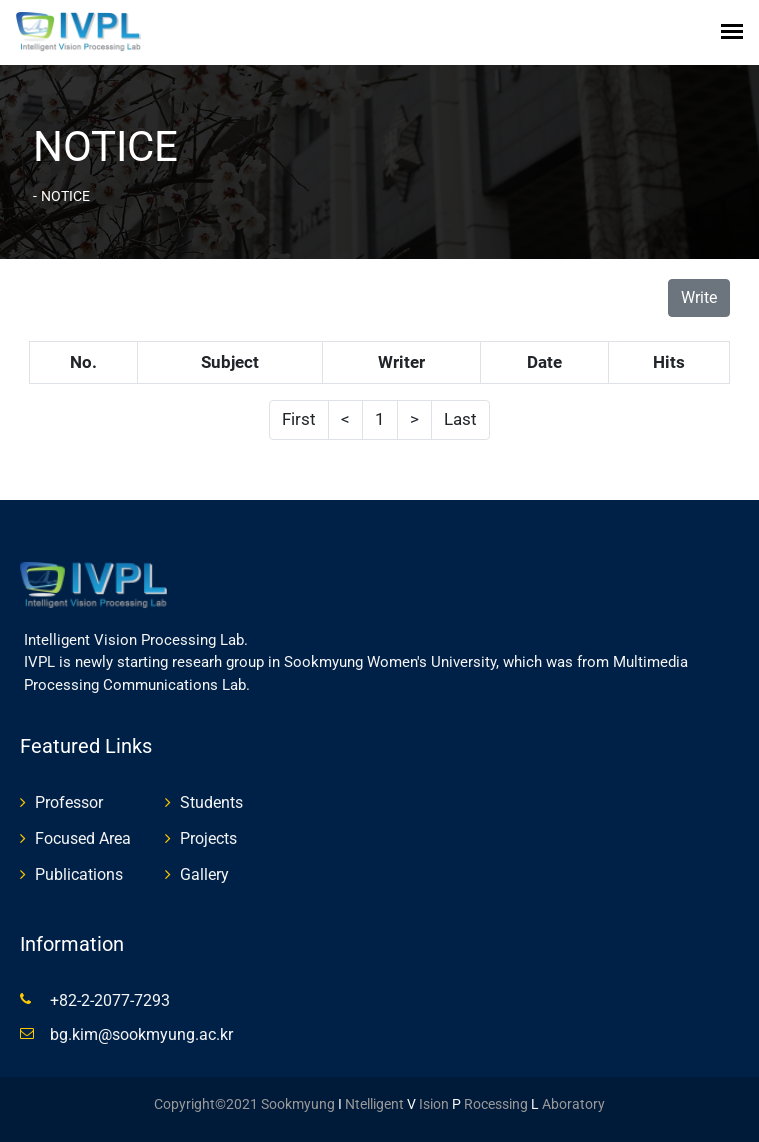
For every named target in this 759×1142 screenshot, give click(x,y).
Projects (208, 838)
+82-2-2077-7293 (110, 1000)
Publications (79, 874)
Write (699, 297)
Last (460, 419)
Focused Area (83, 838)
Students (211, 802)
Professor (69, 802)
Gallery (204, 874)
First (299, 419)
